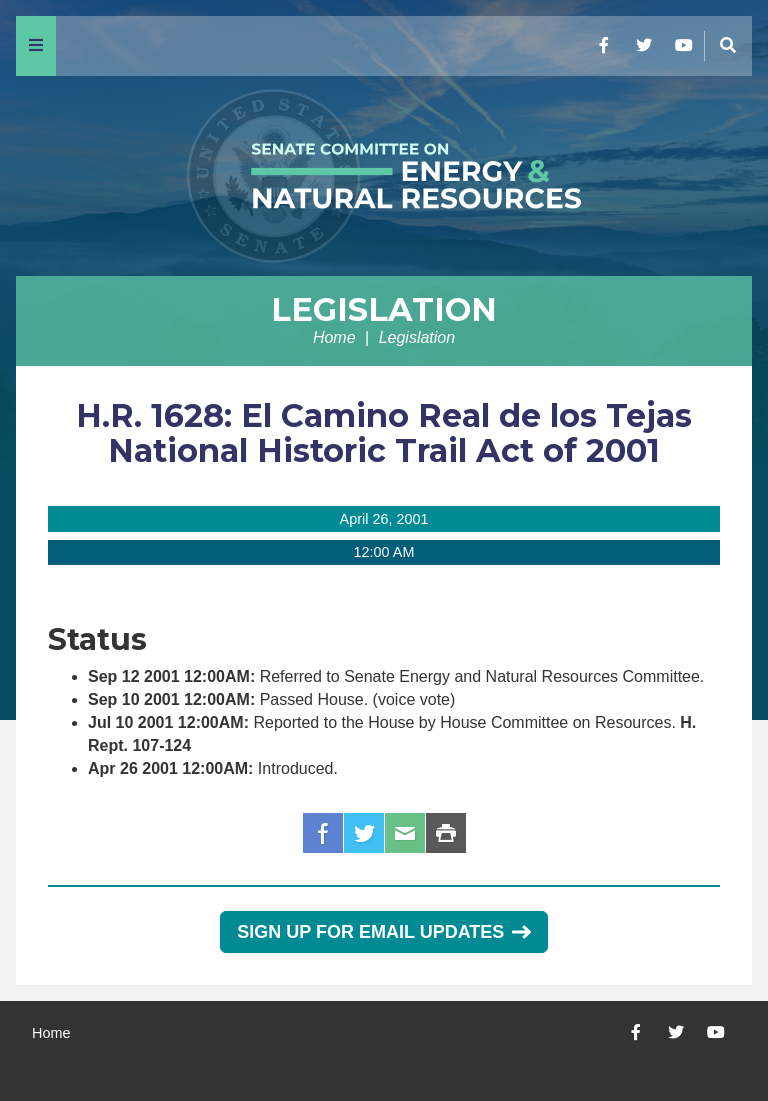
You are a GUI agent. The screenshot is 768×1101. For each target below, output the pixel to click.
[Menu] (36, 46)
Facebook (323, 833)
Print (446, 833)
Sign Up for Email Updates (383, 932)
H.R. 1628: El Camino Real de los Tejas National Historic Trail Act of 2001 (384, 433)
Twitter (364, 833)
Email (405, 833)
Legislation (384, 309)
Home (334, 337)
